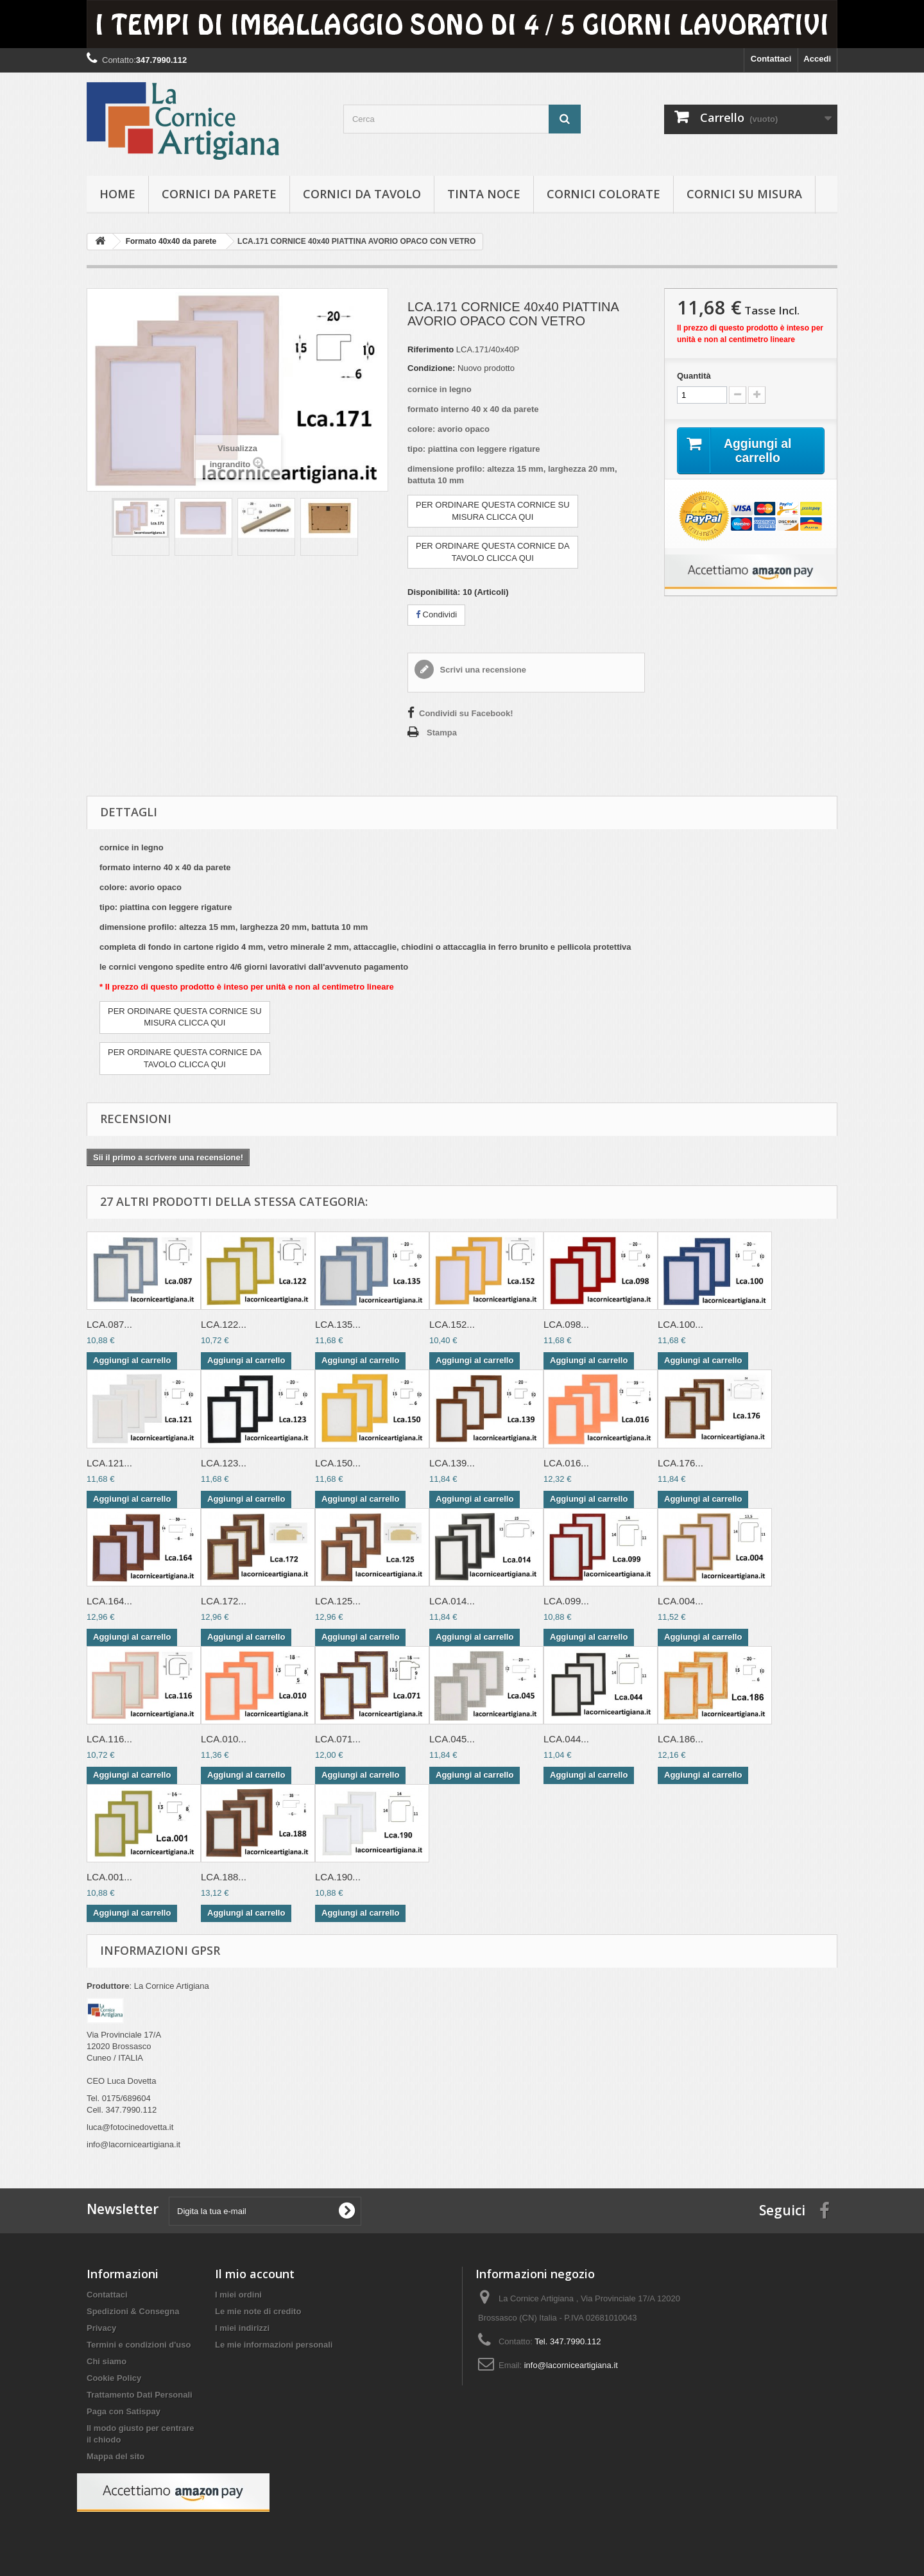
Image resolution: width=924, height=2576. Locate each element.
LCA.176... (680, 1462)
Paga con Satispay (123, 2411)
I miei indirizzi (242, 2328)
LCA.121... (109, 1462)
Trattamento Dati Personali (140, 2395)
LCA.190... (338, 1876)
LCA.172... (223, 1600)
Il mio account (255, 2273)
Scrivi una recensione (482, 669)
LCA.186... (680, 1738)
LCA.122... (223, 1324)
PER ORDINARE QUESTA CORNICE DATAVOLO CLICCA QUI (493, 552)
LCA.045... (452, 1738)
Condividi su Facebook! (466, 713)
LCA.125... (338, 1600)
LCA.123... (223, 1462)
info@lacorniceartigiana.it (571, 2365)
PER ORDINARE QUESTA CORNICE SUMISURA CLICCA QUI (493, 511)
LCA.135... (338, 1324)
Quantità (694, 376)
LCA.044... (566, 1738)
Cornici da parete (219, 194)
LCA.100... (680, 1324)
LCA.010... (223, 1738)
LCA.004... (680, 1600)
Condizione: (431, 368)
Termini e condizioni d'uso (139, 2344)
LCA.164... (109, 1600)
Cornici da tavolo (362, 194)
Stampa (442, 732)
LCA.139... (452, 1462)
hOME (117, 194)
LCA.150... (338, 1462)
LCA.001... (109, 1876)
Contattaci (771, 59)
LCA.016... (566, 1462)
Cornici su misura (744, 194)
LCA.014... (452, 1600)
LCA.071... (338, 1738)
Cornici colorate (603, 194)
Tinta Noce (483, 194)
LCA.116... (109, 1738)
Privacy (101, 2328)
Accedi (817, 59)
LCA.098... (566, 1324)
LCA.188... (223, 1876)
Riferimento (430, 349)
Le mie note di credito (258, 2311)
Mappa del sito (115, 2456)
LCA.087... (109, 1324)
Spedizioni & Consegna (133, 2311)
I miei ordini (238, 2294)
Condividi (436, 614)
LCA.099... (566, 1600)
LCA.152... (452, 1324)
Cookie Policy (114, 2378)
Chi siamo (106, 2361)
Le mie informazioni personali (273, 2344)
